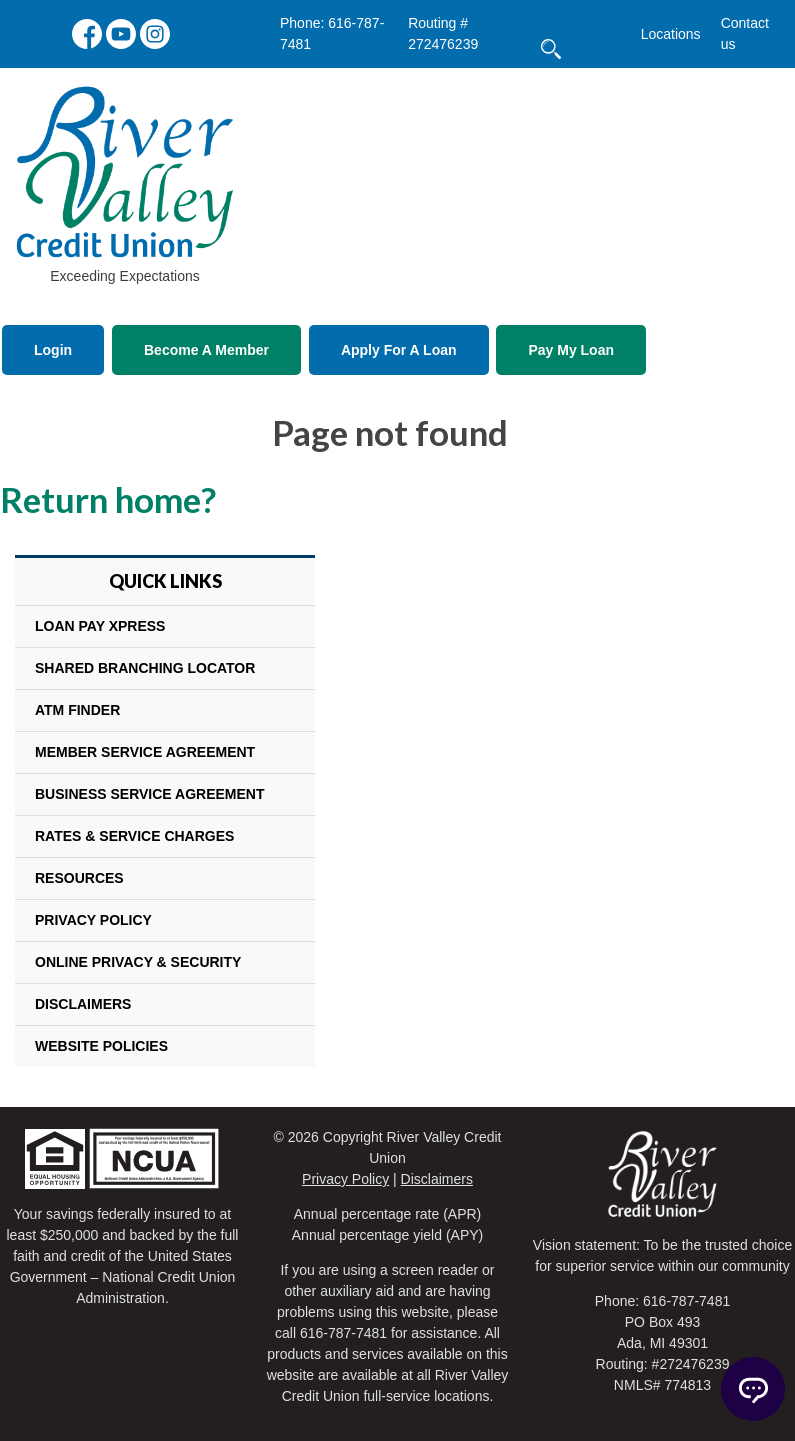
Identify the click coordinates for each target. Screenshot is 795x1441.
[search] (600, 18)
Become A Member (206, 350)
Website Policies (101, 1046)
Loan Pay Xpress (100, 626)
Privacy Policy (93, 920)
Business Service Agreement (150, 794)
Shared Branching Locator (145, 668)
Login (53, 350)
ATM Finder (77, 710)
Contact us (745, 33)
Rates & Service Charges (134, 836)
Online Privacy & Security (138, 962)
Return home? (108, 499)
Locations (671, 34)
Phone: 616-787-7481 (332, 33)
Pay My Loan (571, 350)
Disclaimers (83, 1004)
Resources (79, 878)
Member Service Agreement (145, 752)
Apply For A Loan (399, 350)
